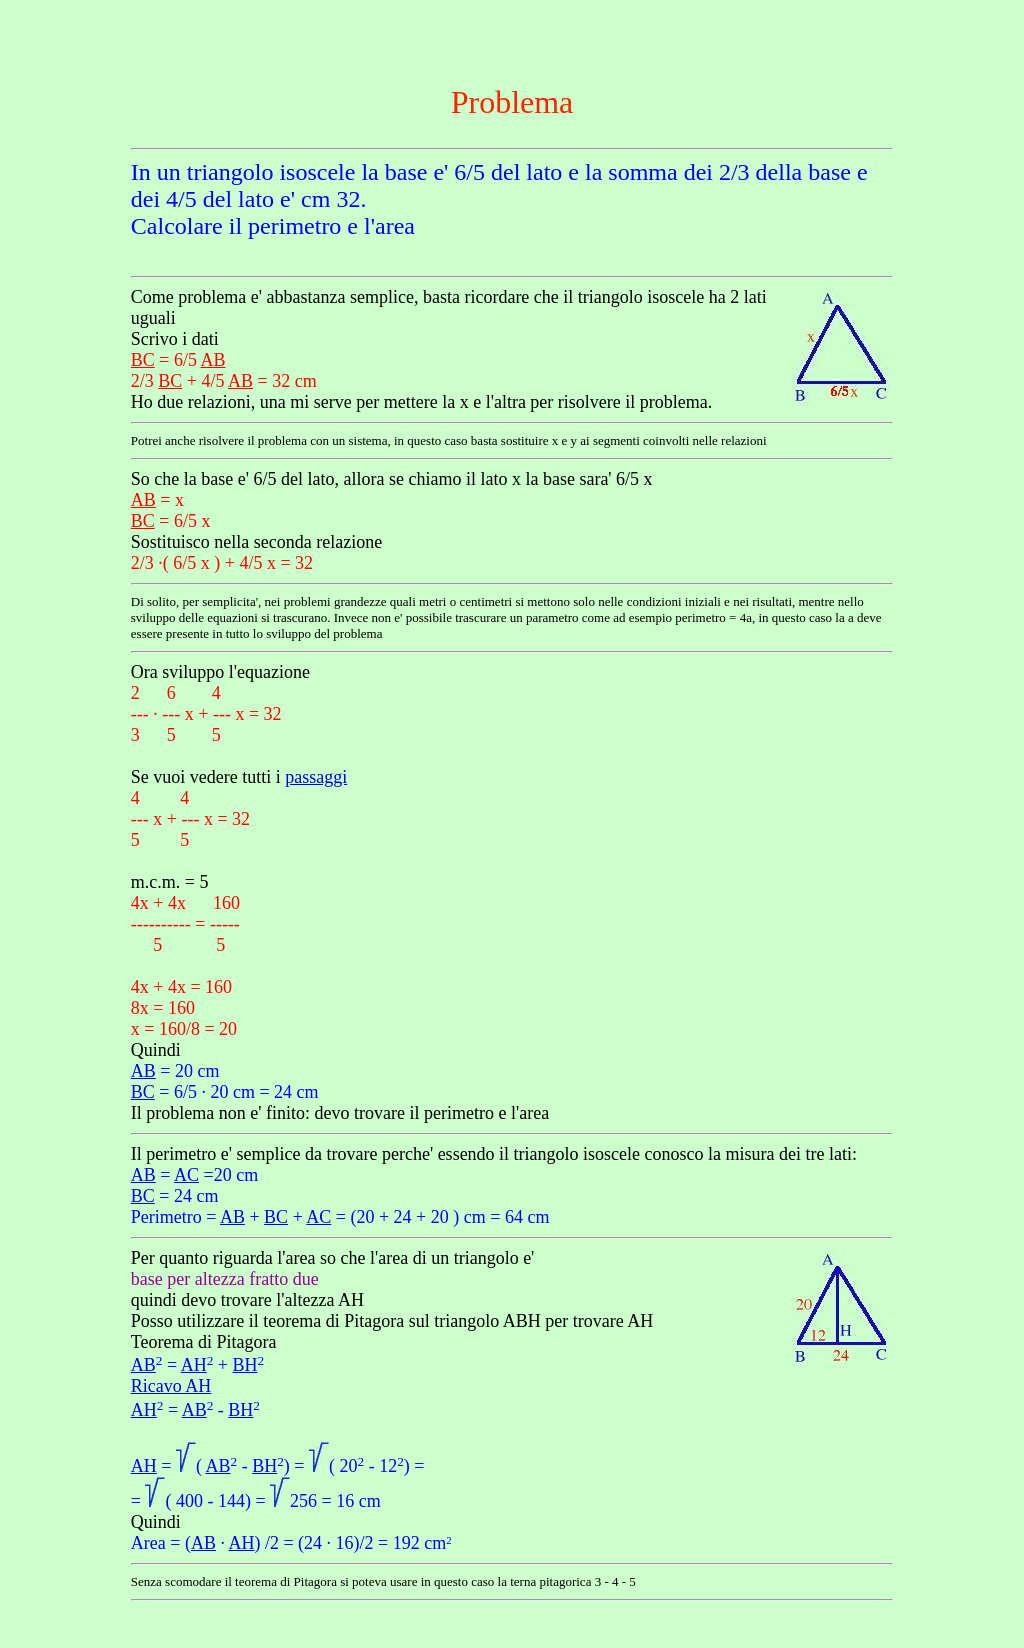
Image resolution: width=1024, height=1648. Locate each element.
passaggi (316, 777)
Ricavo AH (171, 1386)
